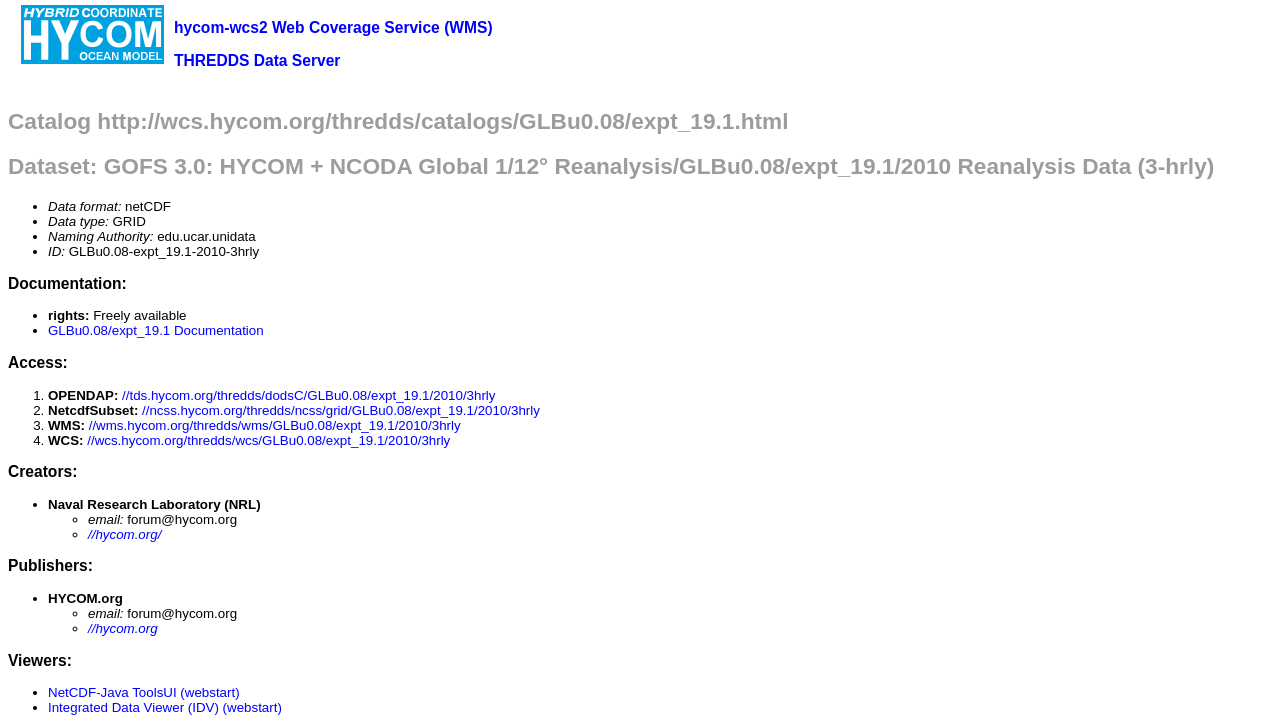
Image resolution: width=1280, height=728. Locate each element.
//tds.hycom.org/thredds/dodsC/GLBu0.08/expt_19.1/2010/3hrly (308, 395)
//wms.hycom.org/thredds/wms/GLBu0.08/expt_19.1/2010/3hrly (275, 425)
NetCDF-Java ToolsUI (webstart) (144, 692)
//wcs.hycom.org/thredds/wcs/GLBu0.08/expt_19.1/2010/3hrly (268, 440)
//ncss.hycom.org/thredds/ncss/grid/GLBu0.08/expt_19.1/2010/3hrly (341, 410)
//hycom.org (123, 628)
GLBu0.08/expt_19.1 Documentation (156, 330)
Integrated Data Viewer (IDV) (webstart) (165, 707)
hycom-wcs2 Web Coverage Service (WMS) (333, 27)
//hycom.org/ (124, 534)
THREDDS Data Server (257, 60)
